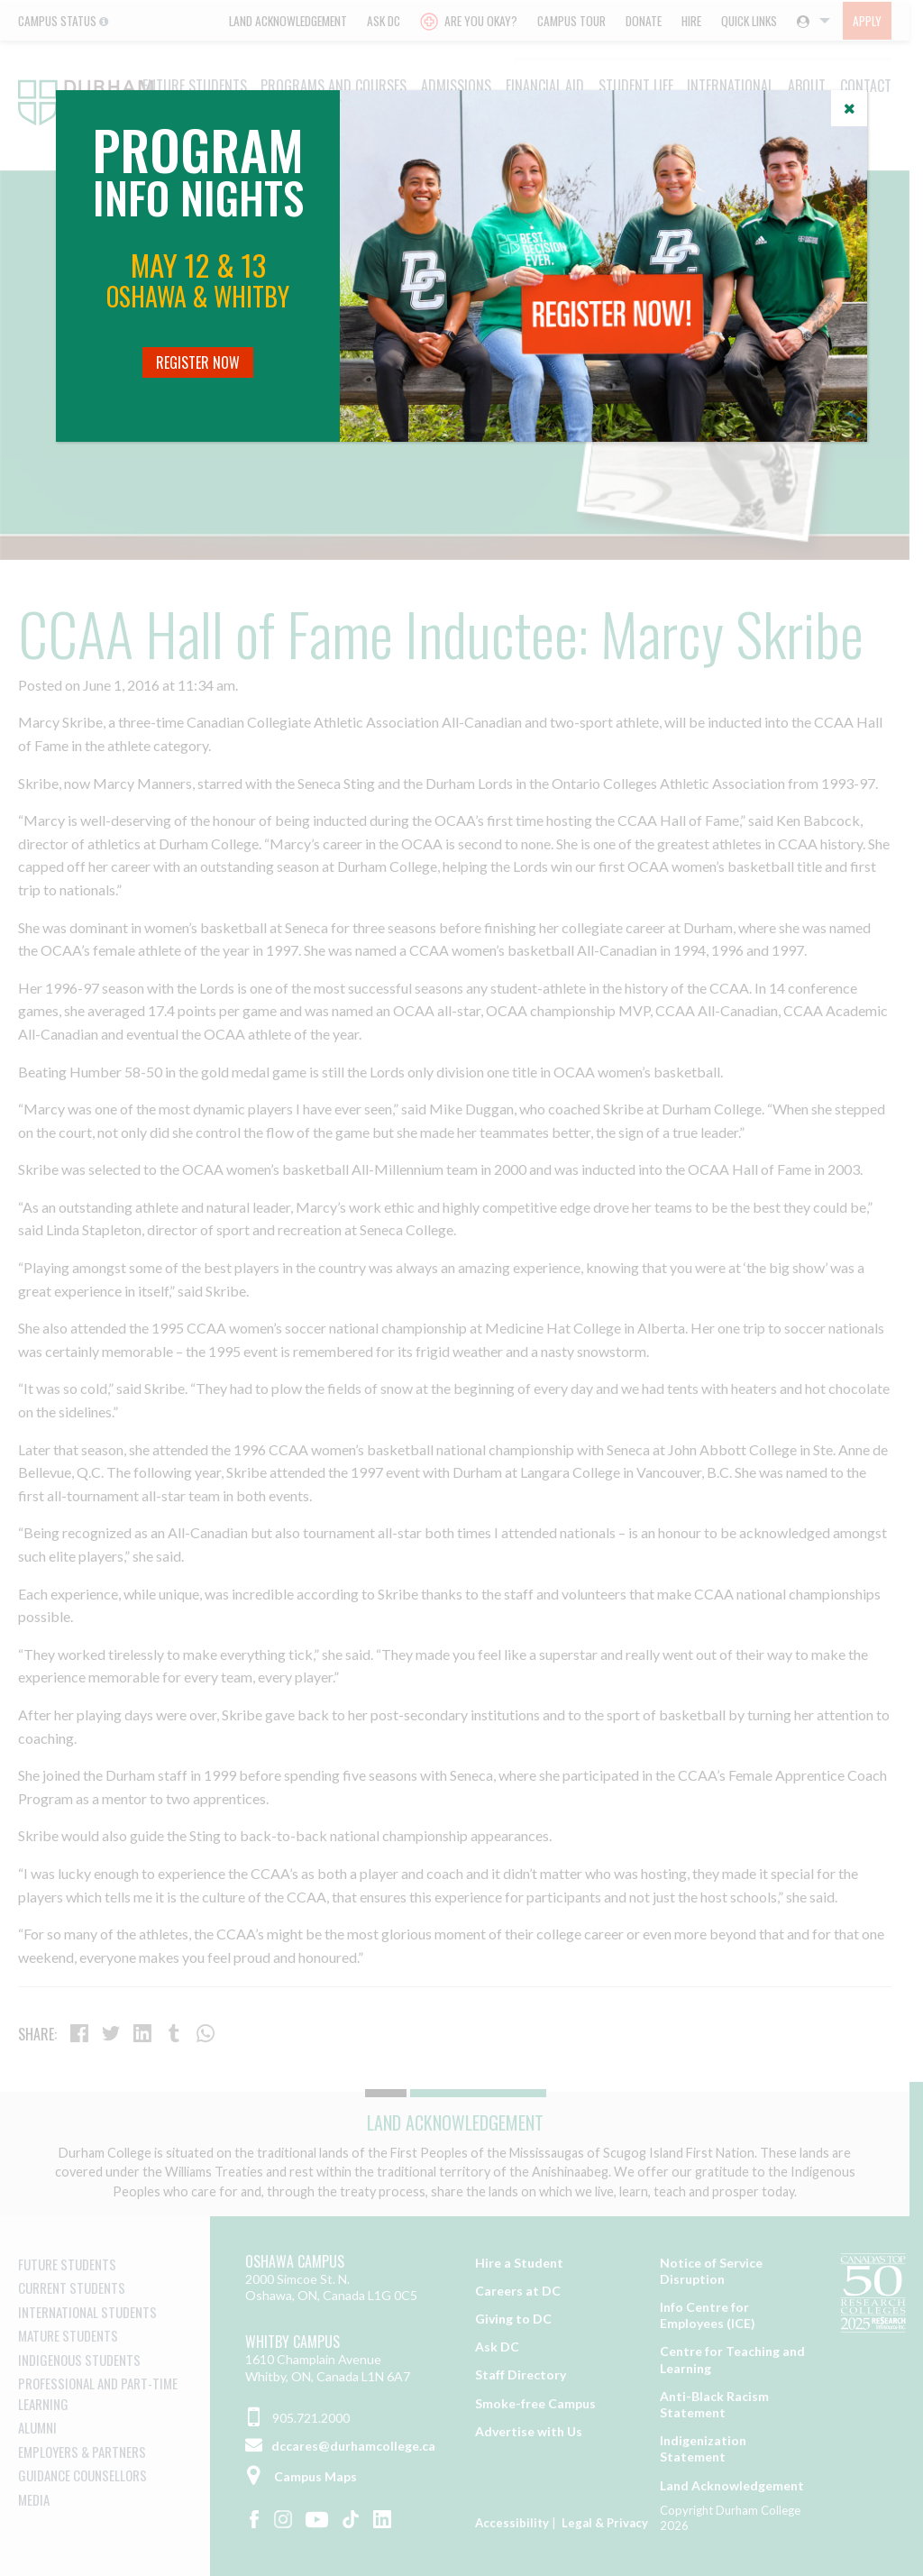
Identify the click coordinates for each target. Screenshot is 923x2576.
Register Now (198, 362)
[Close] (849, 108)
